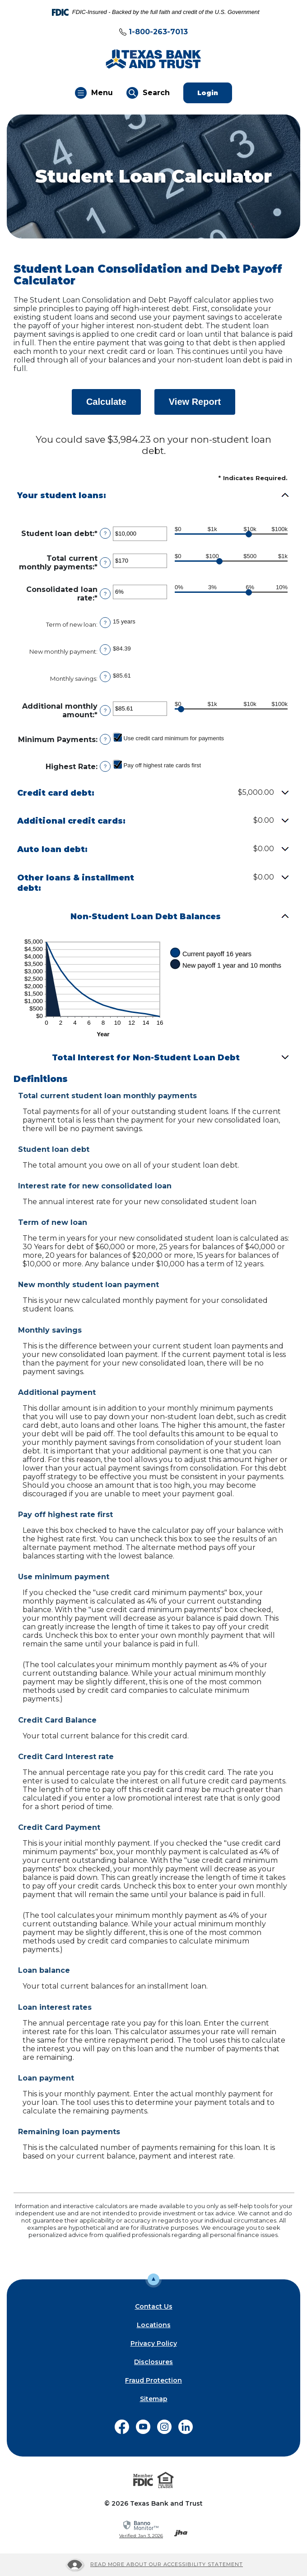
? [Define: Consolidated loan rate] (105, 593)
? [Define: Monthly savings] (105, 676)
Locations (154, 2325)
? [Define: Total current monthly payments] (105, 562)
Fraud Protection (153, 2380)
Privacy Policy (153, 2343)
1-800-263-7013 (158, 32)
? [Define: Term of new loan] (105, 622)
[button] (153, 495)
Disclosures (153, 2362)
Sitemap (153, 2399)
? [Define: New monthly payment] (105, 649)
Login (214, 92)
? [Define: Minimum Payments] (105, 739)
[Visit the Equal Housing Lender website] (166, 2480)
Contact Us (153, 2306)
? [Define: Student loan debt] (105, 533)
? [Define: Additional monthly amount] (105, 710)
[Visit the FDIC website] (143, 2480)
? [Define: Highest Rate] (105, 766)
